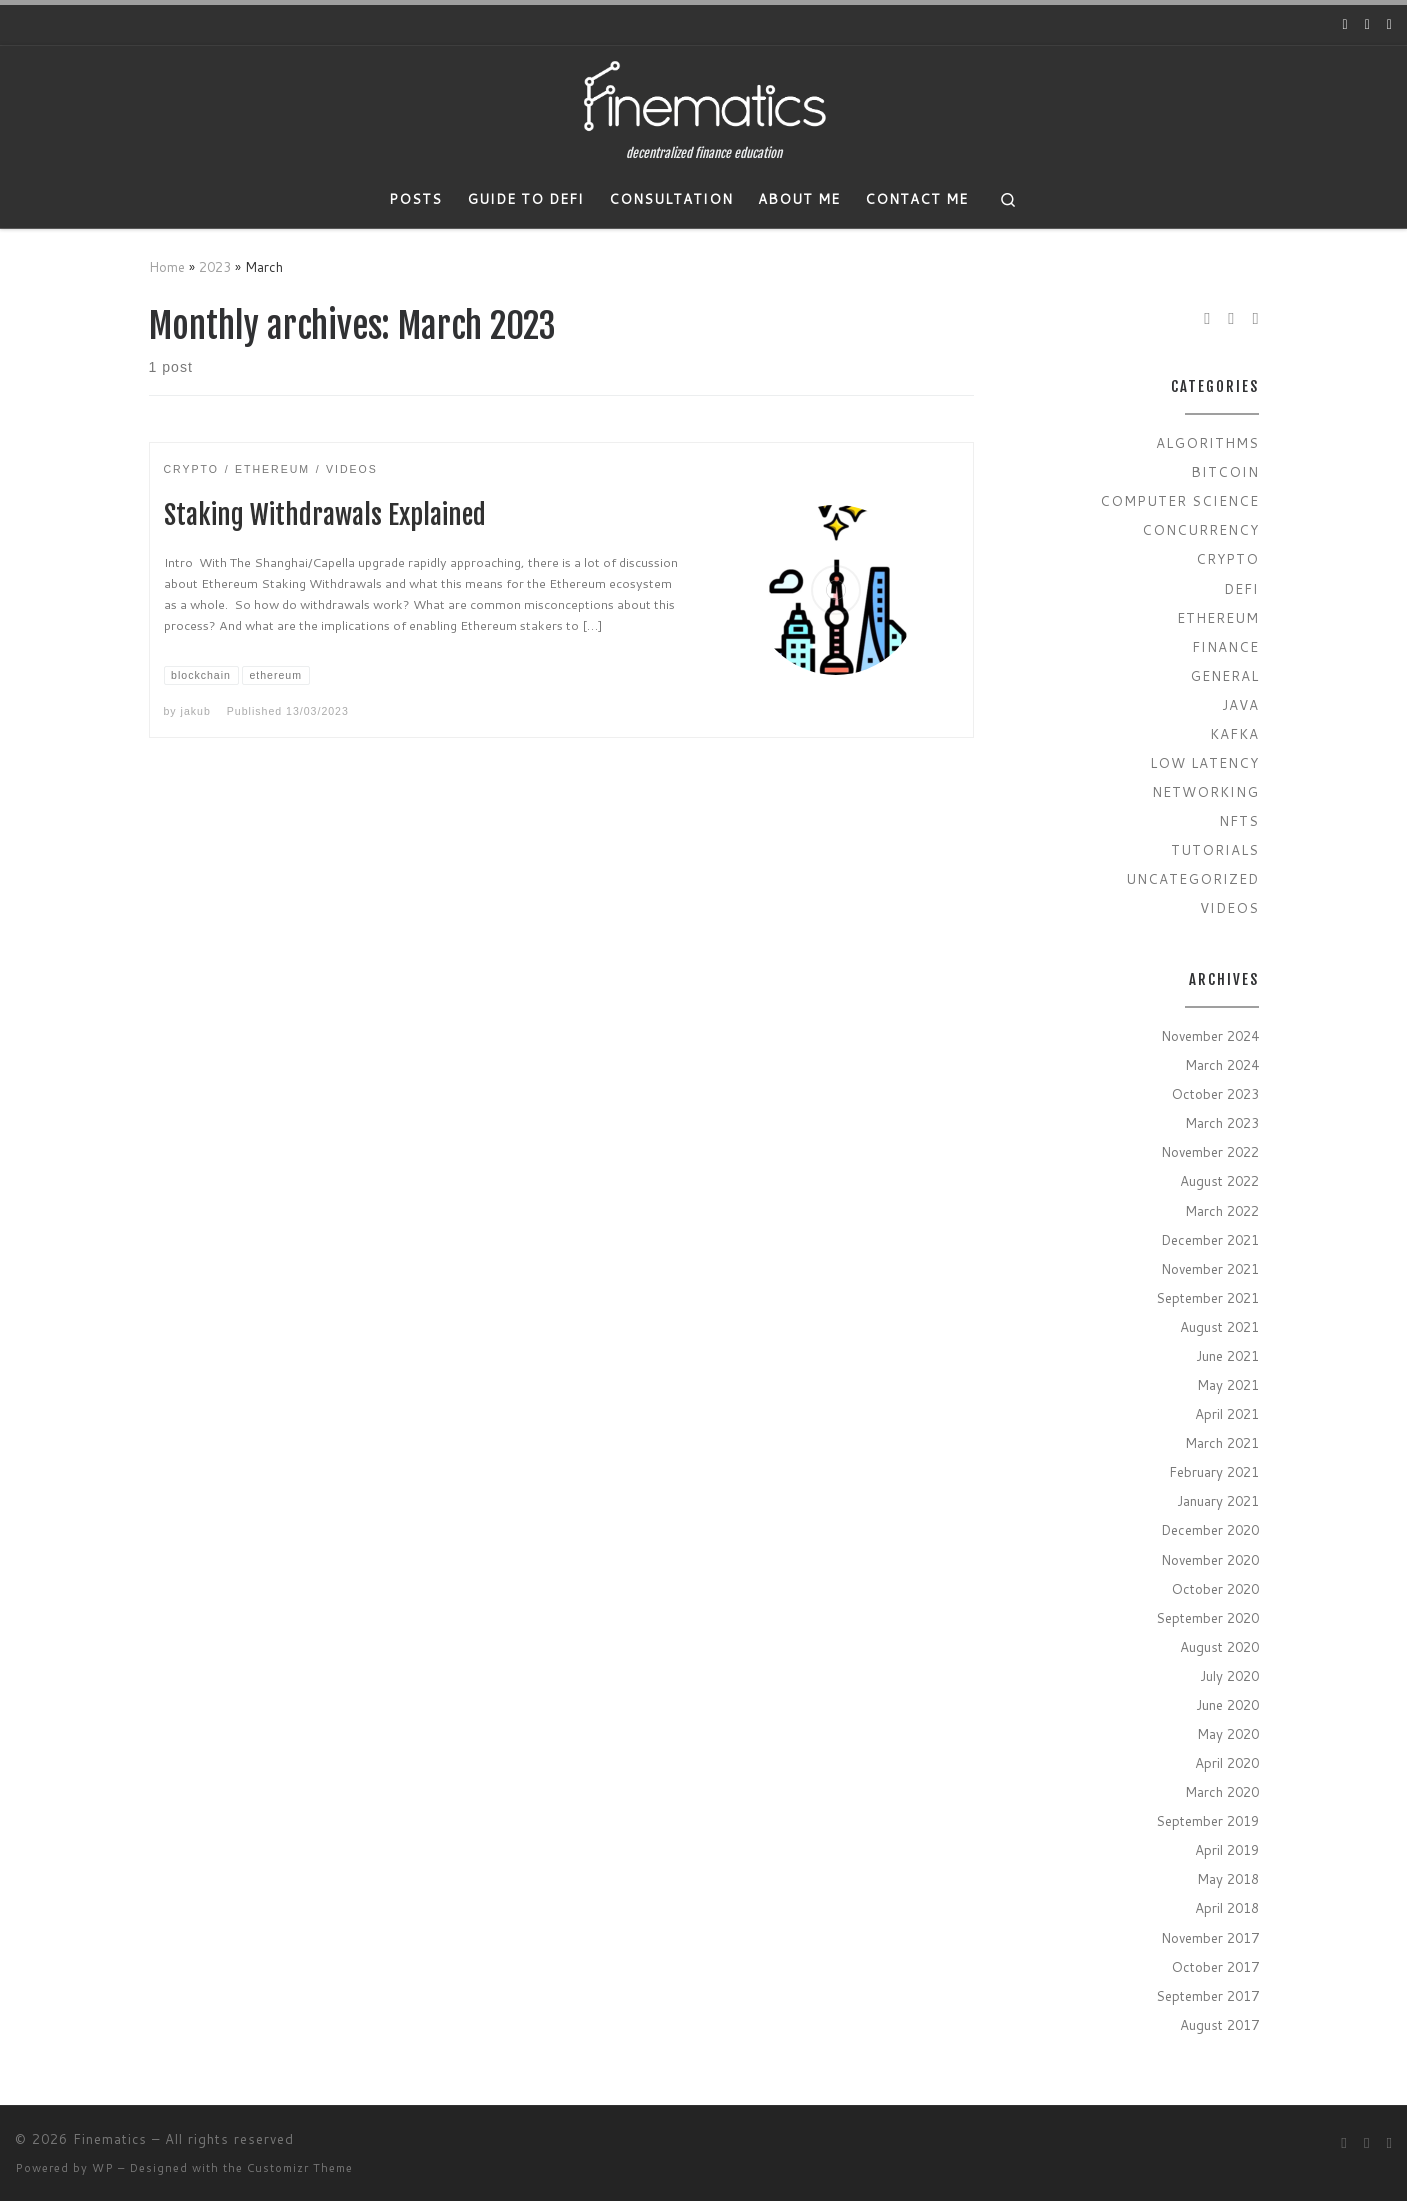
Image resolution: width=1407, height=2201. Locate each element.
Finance (1225, 646)
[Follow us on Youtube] (1345, 25)
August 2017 (1219, 2024)
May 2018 (1228, 1878)
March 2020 (1222, 1791)
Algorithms (1207, 442)
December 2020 (1210, 1529)
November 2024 (1210, 1035)
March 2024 (1222, 1064)
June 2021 (1227, 1355)
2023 (215, 266)
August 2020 (1219, 1646)
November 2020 (1210, 1559)
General (1224, 675)
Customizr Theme (300, 2168)
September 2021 (1207, 1297)
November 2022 (1210, 1151)
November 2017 (1210, 1937)
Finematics (110, 2139)
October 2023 (1215, 1093)
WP (103, 2168)
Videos (1229, 907)
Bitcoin (1225, 471)
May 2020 (1228, 1733)
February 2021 (1214, 1471)
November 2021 (1210, 1268)
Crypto (1227, 558)
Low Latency (1204, 762)
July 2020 (1229, 1675)
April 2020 (1227, 1762)
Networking (1205, 791)
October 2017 (1215, 1966)
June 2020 (1227, 1704)
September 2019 (1207, 1820)
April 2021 (1227, 1413)
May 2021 (1228, 1384)
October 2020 (1215, 1588)
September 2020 (1207, 1617)
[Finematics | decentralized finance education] (704, 96)
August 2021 (1219, 1326)
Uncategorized (1192, 878)
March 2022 (1222, 1210)
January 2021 (1218, 1500)
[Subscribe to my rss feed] (1389, 25)
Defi (1241, 588)
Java (1240, 704)
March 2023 (1222, 1122)
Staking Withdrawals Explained (325, 515)
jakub (196, 711)
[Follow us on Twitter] (1367, 25)
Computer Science (1179, 500)
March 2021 (1222, 1442)
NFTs (1239, 820)
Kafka (1234, 733)
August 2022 (1219, 1180)
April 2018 (1227, 1907)
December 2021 (1210, 1239)
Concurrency (1200, 529)
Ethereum (1218, 617)
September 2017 (1207, 1995)
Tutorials (1215, 849)
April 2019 (1227, 1849)
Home (167, 266)
